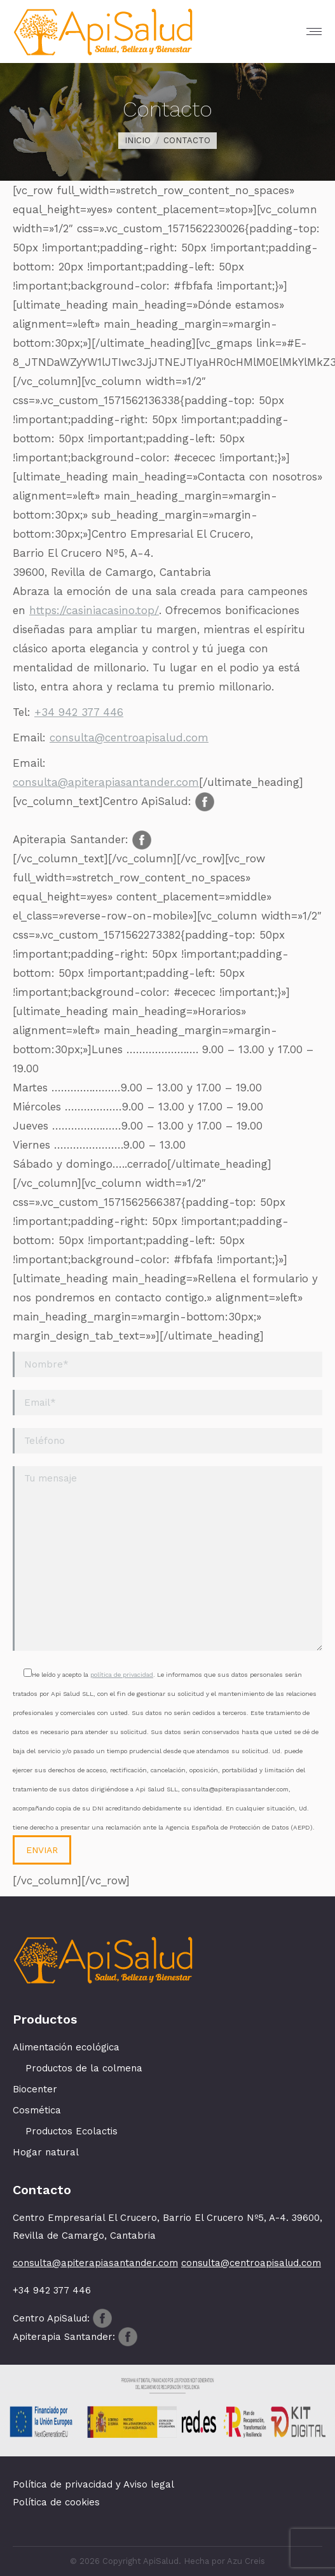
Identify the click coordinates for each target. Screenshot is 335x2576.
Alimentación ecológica (66, 2047)
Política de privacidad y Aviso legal (93, 2484)
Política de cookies (56, 2502)
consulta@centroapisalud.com (129, 737)
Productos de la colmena (83, 2068)
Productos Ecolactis (71, 2131)
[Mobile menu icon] (314, 31)
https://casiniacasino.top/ (94, 610)
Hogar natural (46, 2152)
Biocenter (35, 2089)
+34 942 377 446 (78, 712)
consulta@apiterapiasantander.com (106, 782)
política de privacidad (121, 1674)
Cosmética (37, 2110)
